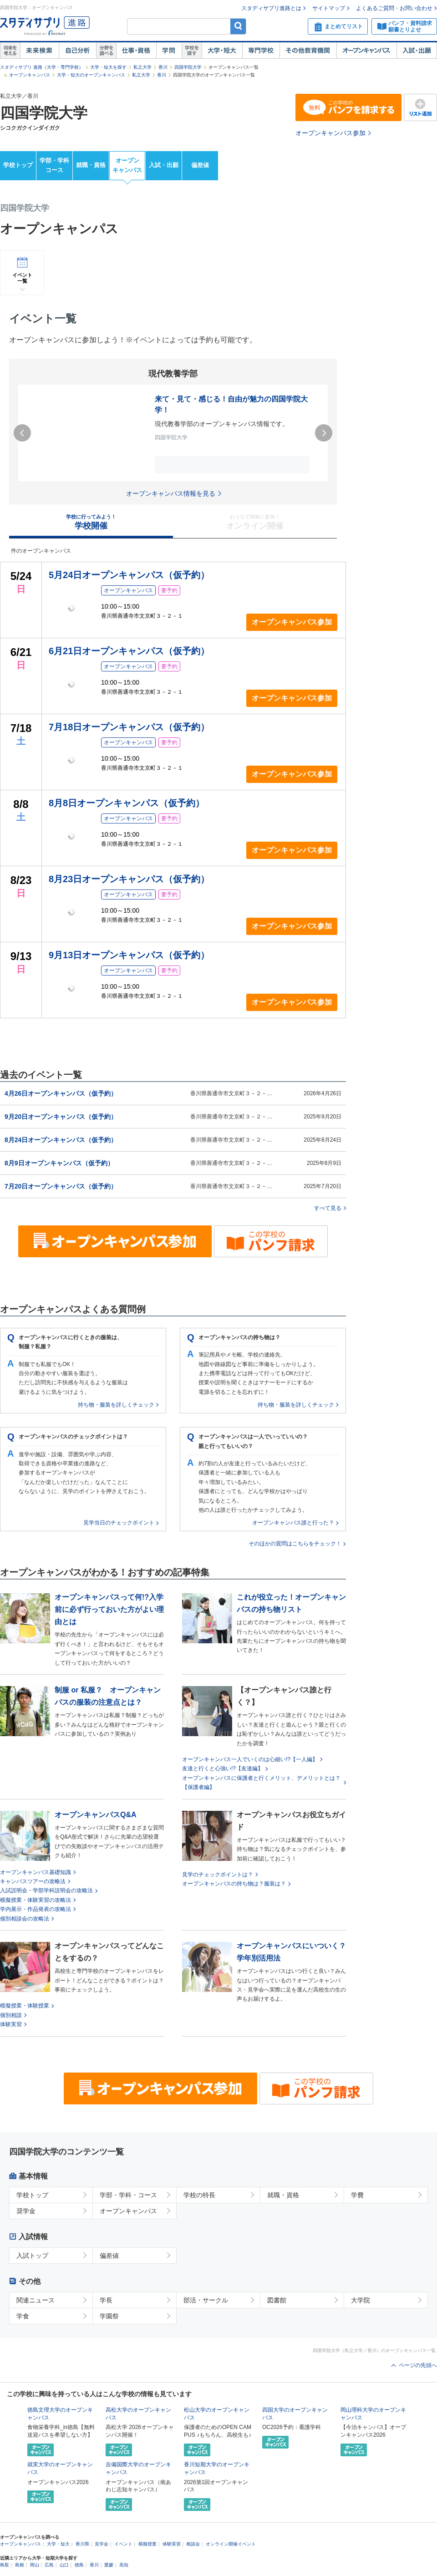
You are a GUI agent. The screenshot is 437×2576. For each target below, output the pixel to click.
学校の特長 (199, 2195)
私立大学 (142, 67)
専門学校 (260, 50)
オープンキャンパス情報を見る (170, 493)
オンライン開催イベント (231, 2543)
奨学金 (26, 2211)
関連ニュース (35, 2300)
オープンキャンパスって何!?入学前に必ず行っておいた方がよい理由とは (109, 1609)
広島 (49, 2564)
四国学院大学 (188, 67)
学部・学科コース (54, 165)
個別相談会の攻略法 (24, 1918)
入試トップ (32, 2255)
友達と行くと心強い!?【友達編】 (222, 1768)
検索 (238, 26)
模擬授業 (147, 2543)
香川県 (82, 2543)
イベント (123, 2543)
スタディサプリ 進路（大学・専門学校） (41, 67)
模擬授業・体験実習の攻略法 (35, 1900)
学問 (169, 50)
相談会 (193, 2543)
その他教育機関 (307, 50)
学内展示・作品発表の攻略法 (35, 1909)
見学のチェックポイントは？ (217, 1874)
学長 (106, 2300)
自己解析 (77, 50)
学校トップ (18, 165)
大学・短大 (222, 50)
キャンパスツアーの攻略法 (33, 1881)
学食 (22, 2316)
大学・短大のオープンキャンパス (91, 74)
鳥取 (4, 2564)
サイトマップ (328, 8)
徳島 (79, 2564)
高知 (123, 2564)
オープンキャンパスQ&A (96, 1815)
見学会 (101, 2543)
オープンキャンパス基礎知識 (35, 1872)
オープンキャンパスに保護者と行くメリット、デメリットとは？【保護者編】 (261, 1782)
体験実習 (11, 2024)
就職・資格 (91, 165)
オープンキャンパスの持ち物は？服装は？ (234, 1883)
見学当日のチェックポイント (118, 1522)
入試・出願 (416, 50)
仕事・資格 (136, 50)
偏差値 (200, 165)
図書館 (276, 2300)
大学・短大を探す (108, 67)
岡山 (34, 2564)
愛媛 (108, 2564)
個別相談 (11, 2015)
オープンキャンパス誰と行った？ (293, 1522)
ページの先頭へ (418, 2365)
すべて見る (327, 1208)
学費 (357, 2195)
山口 (64, 2564)
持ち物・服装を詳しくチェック (116, 1405)
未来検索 (39, 50)
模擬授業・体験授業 (24, 2005)
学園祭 (109, 2316)
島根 (19, 2564)
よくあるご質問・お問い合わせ (394, 8)
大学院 (360, 2300)
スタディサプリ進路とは (271, 8)
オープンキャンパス (366, 50)
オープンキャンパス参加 (330, 133)
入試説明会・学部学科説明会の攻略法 (46, 1890)
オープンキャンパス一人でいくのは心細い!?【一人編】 (250, 1759)
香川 (163, 67)
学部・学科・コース (128, 2195)
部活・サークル (205, 2300)
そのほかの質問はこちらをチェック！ (295, 1543)
